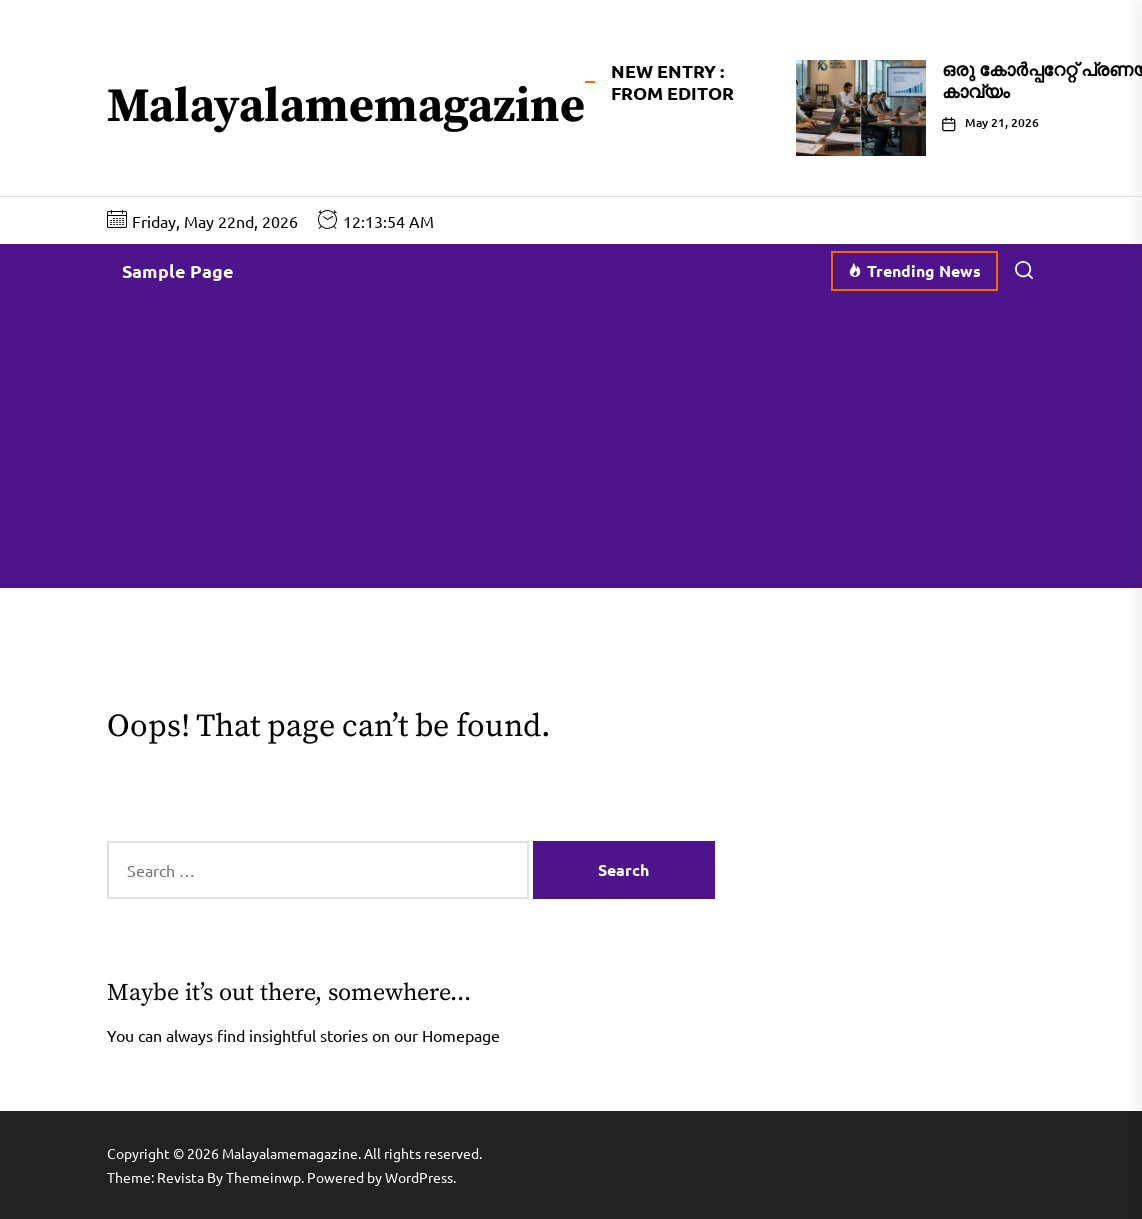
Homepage (461, 1035)
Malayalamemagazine (346, 108)
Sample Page (178, 270)
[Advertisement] (571, 448)
